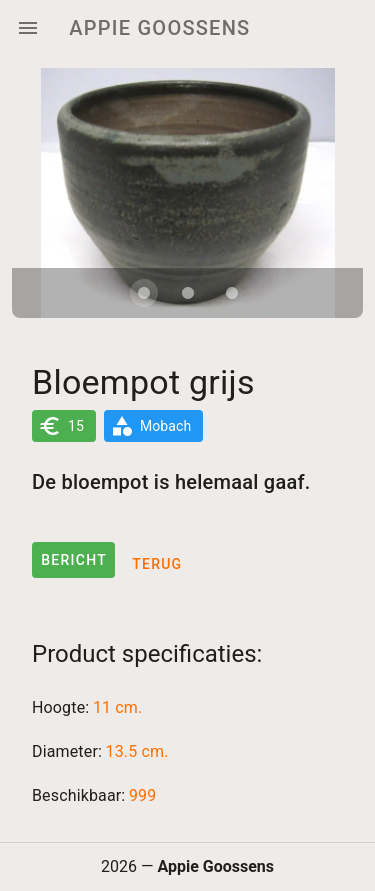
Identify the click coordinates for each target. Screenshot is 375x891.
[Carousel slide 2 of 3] (188, 293)
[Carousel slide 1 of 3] (144, 293)
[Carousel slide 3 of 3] (232, 293)
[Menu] (28, 28)
